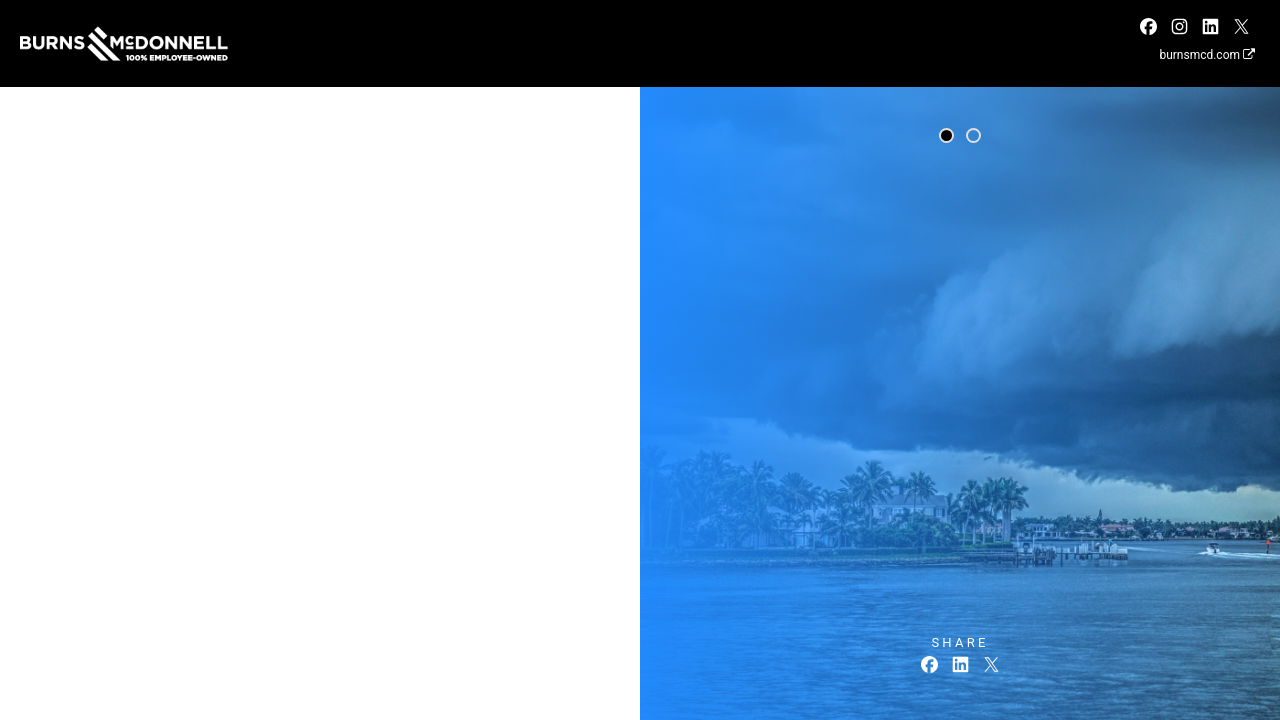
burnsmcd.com (1207, 55)
